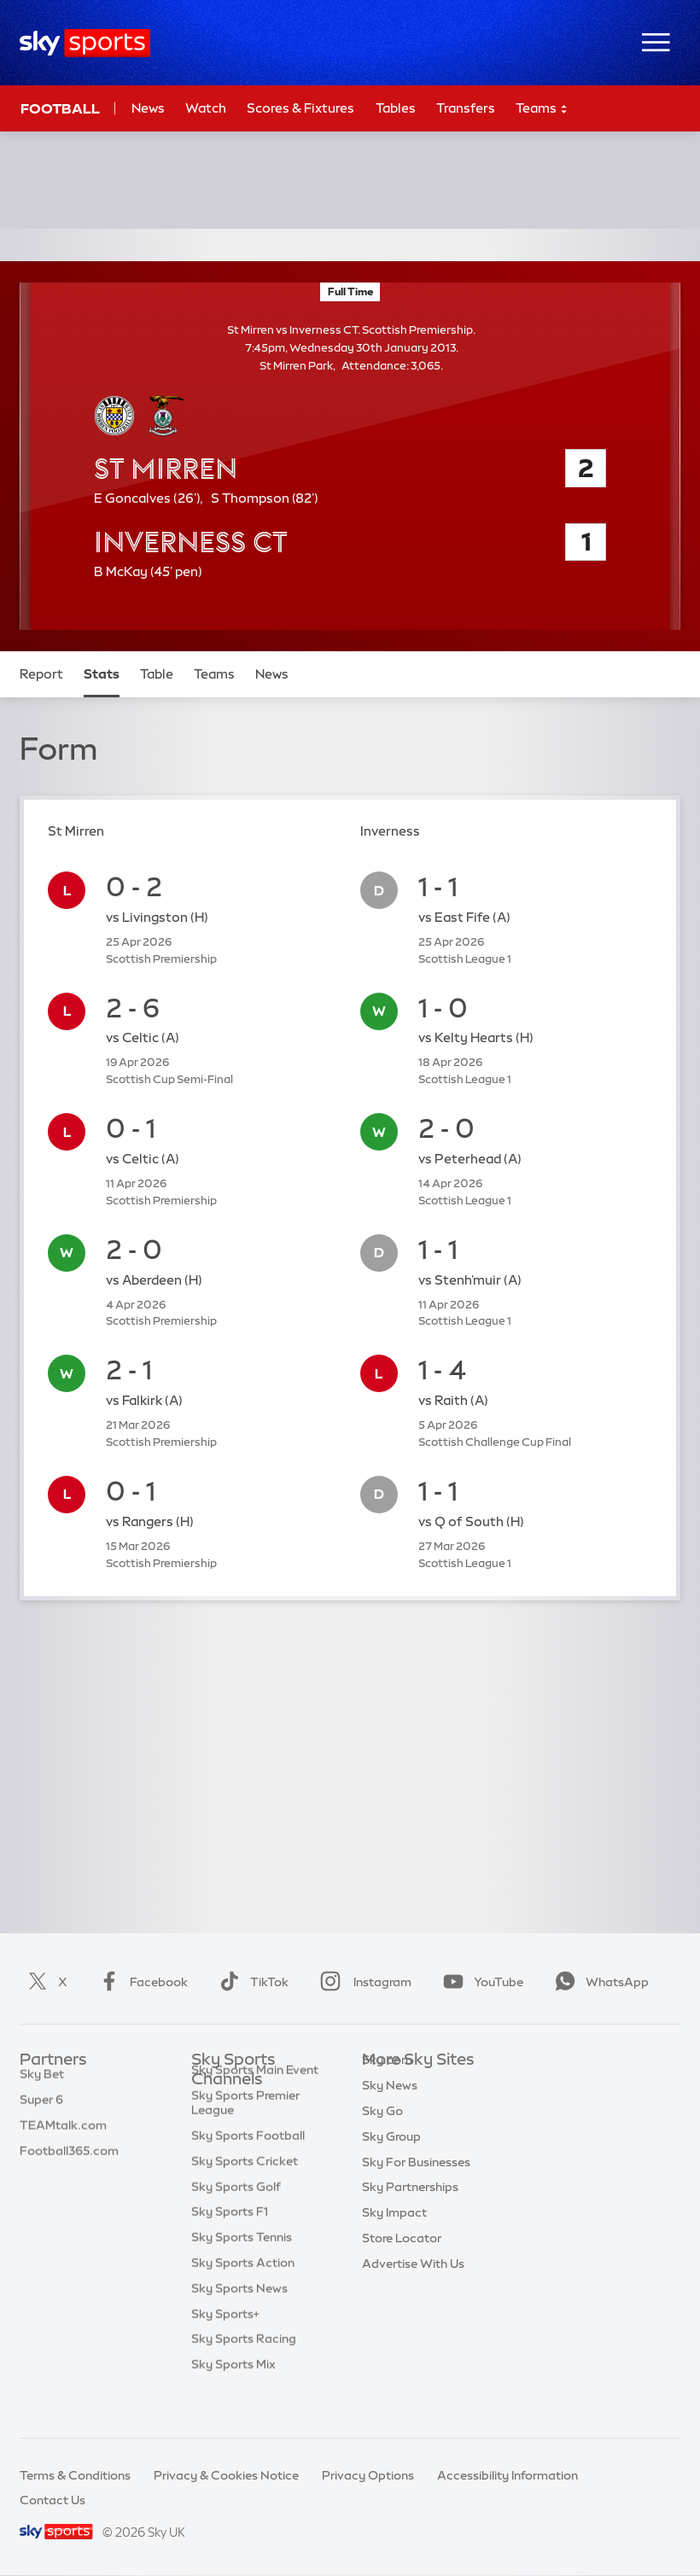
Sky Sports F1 (229, 2247)
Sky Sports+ (225, 2349)
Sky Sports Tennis (241, 2272)
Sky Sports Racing (243, 2374)
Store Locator (401, 2264)
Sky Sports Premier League (245, 2137)
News (148, 108)
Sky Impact (394, 2238)
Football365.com (69, 2162)
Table (156, 673)
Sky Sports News (239, 2323)
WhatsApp (598, 1982)
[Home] (85, 43)
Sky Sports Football (248, 2171)
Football (60, 108)
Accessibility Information (507, 2475)
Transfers (465, 108)
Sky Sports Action (243, 2298)
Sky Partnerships (410, 2212)
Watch (205, 108)
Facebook (140, 1982)
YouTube (479, 1982)
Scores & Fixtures (300, 108)
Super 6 (41, 2111)
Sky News (389, 2111)
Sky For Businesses (416, 2188)
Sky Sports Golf (236, 2222)
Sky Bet (42, 2085)
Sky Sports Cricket (244, 2196)
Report (41, 673)
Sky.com (387, 2085)
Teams (542, 109)
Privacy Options (368, 2475)
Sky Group (391, 2162)
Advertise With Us (413, 2289)
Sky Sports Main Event (254, 2105)
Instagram (362, 1982)
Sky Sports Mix (233, 2399)
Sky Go (382, 2136)
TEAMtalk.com (63, 2136)
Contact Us (52, 2500)
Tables (396, 108)
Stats (102, 673)
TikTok (251, 1982)
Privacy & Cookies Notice (226, 2475)
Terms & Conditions (75, 2475)
